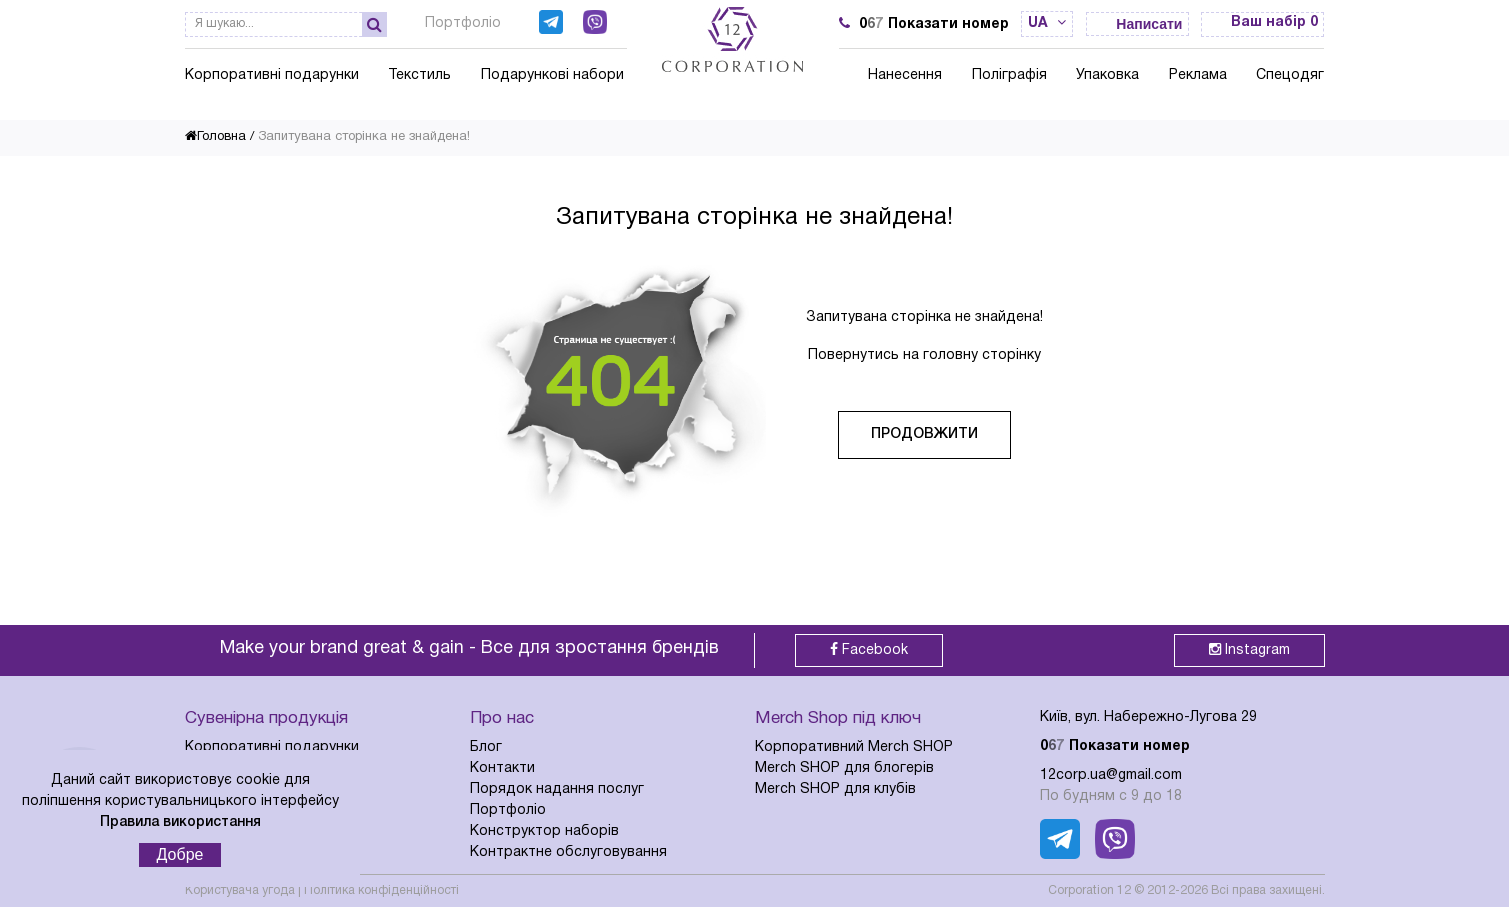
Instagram (1249, 649)
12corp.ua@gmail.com (1111, 775)
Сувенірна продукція (266, 718)
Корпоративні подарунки (272, 75)
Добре (180, 854)
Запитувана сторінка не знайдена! (364, 137)
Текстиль (419, 75)
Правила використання (180, 822)
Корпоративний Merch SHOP (854, 747)
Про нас (502, 718)
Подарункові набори (552, 75)
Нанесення (905, 75)
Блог (486, 747)
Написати (1149, 24)
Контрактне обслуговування (568, 852)
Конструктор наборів (544, 831)
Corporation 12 (1089, 890)
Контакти (502, 768)
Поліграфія (1009, 75)
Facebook (869, 649)
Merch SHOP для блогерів (844, 768)
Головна (215, 137)
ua (1047, 23)
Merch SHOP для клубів (835, 789)
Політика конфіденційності (381, 890)
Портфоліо (463, 23)
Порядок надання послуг (557, 789)
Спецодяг (1290, 75)
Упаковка (1107, 75)
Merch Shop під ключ (838, 718)
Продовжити (924, 434)
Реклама (1198, 75)
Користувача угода (240, 890)
